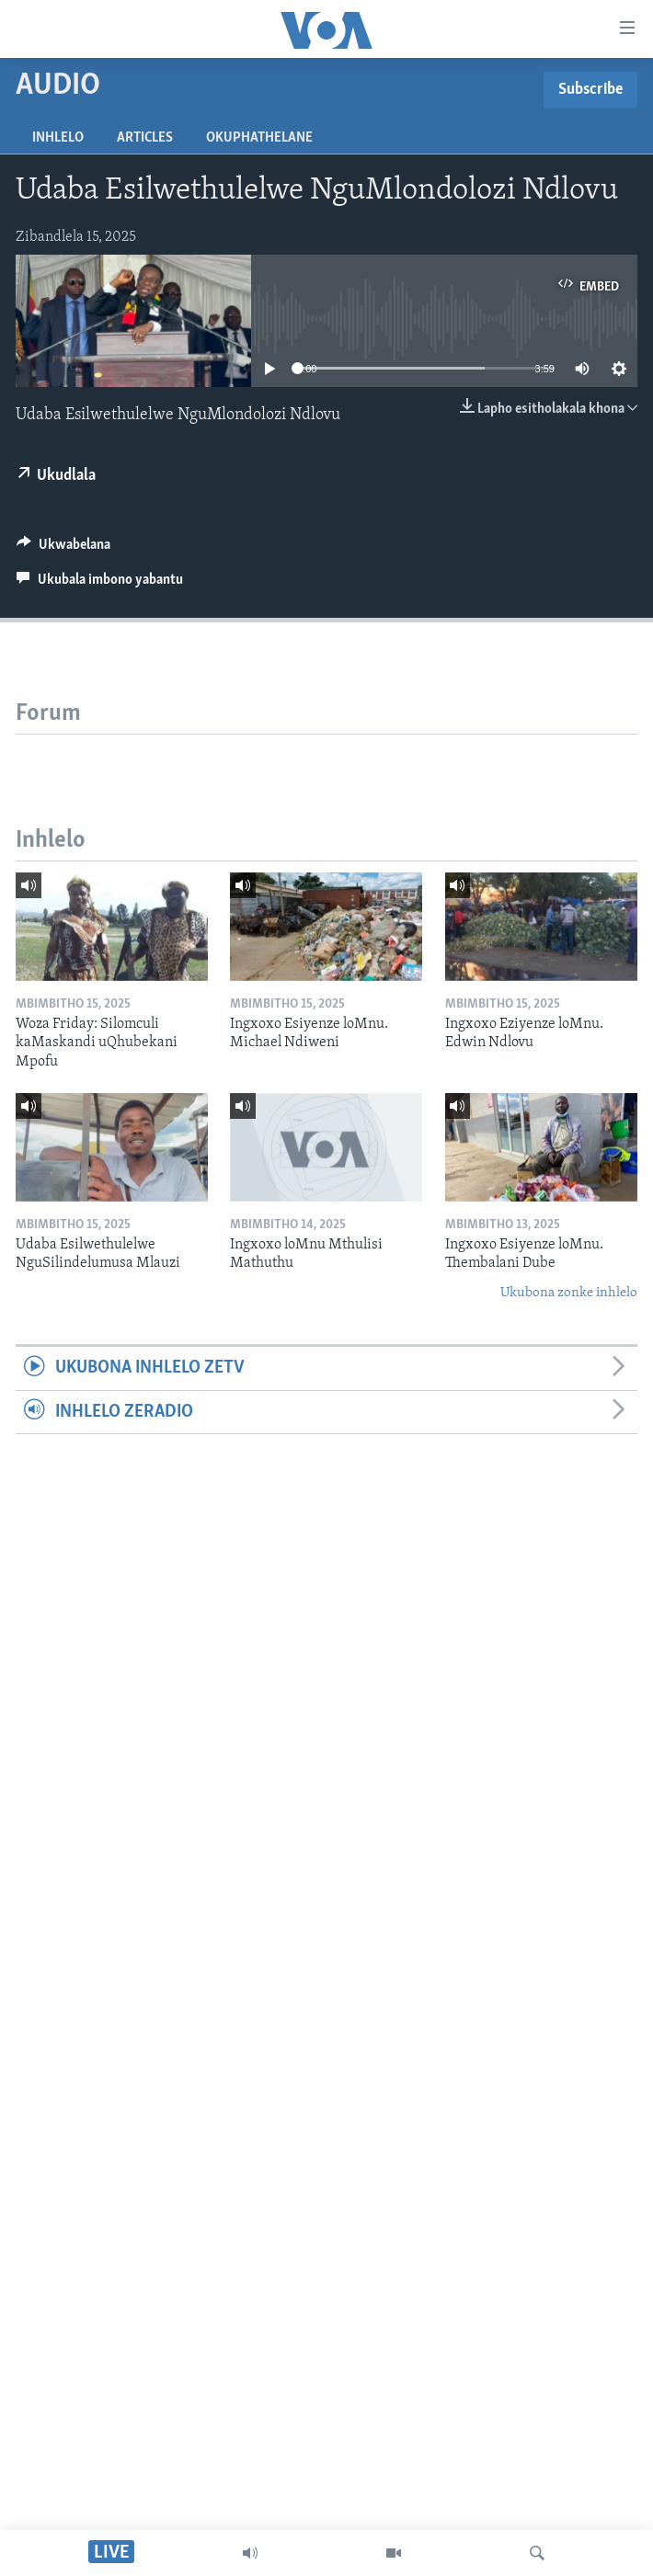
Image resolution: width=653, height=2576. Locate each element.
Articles (145, 138)
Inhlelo (58, 138)
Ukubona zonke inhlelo (568, 1293)
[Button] (63, 548)
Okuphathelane (259, 138)
